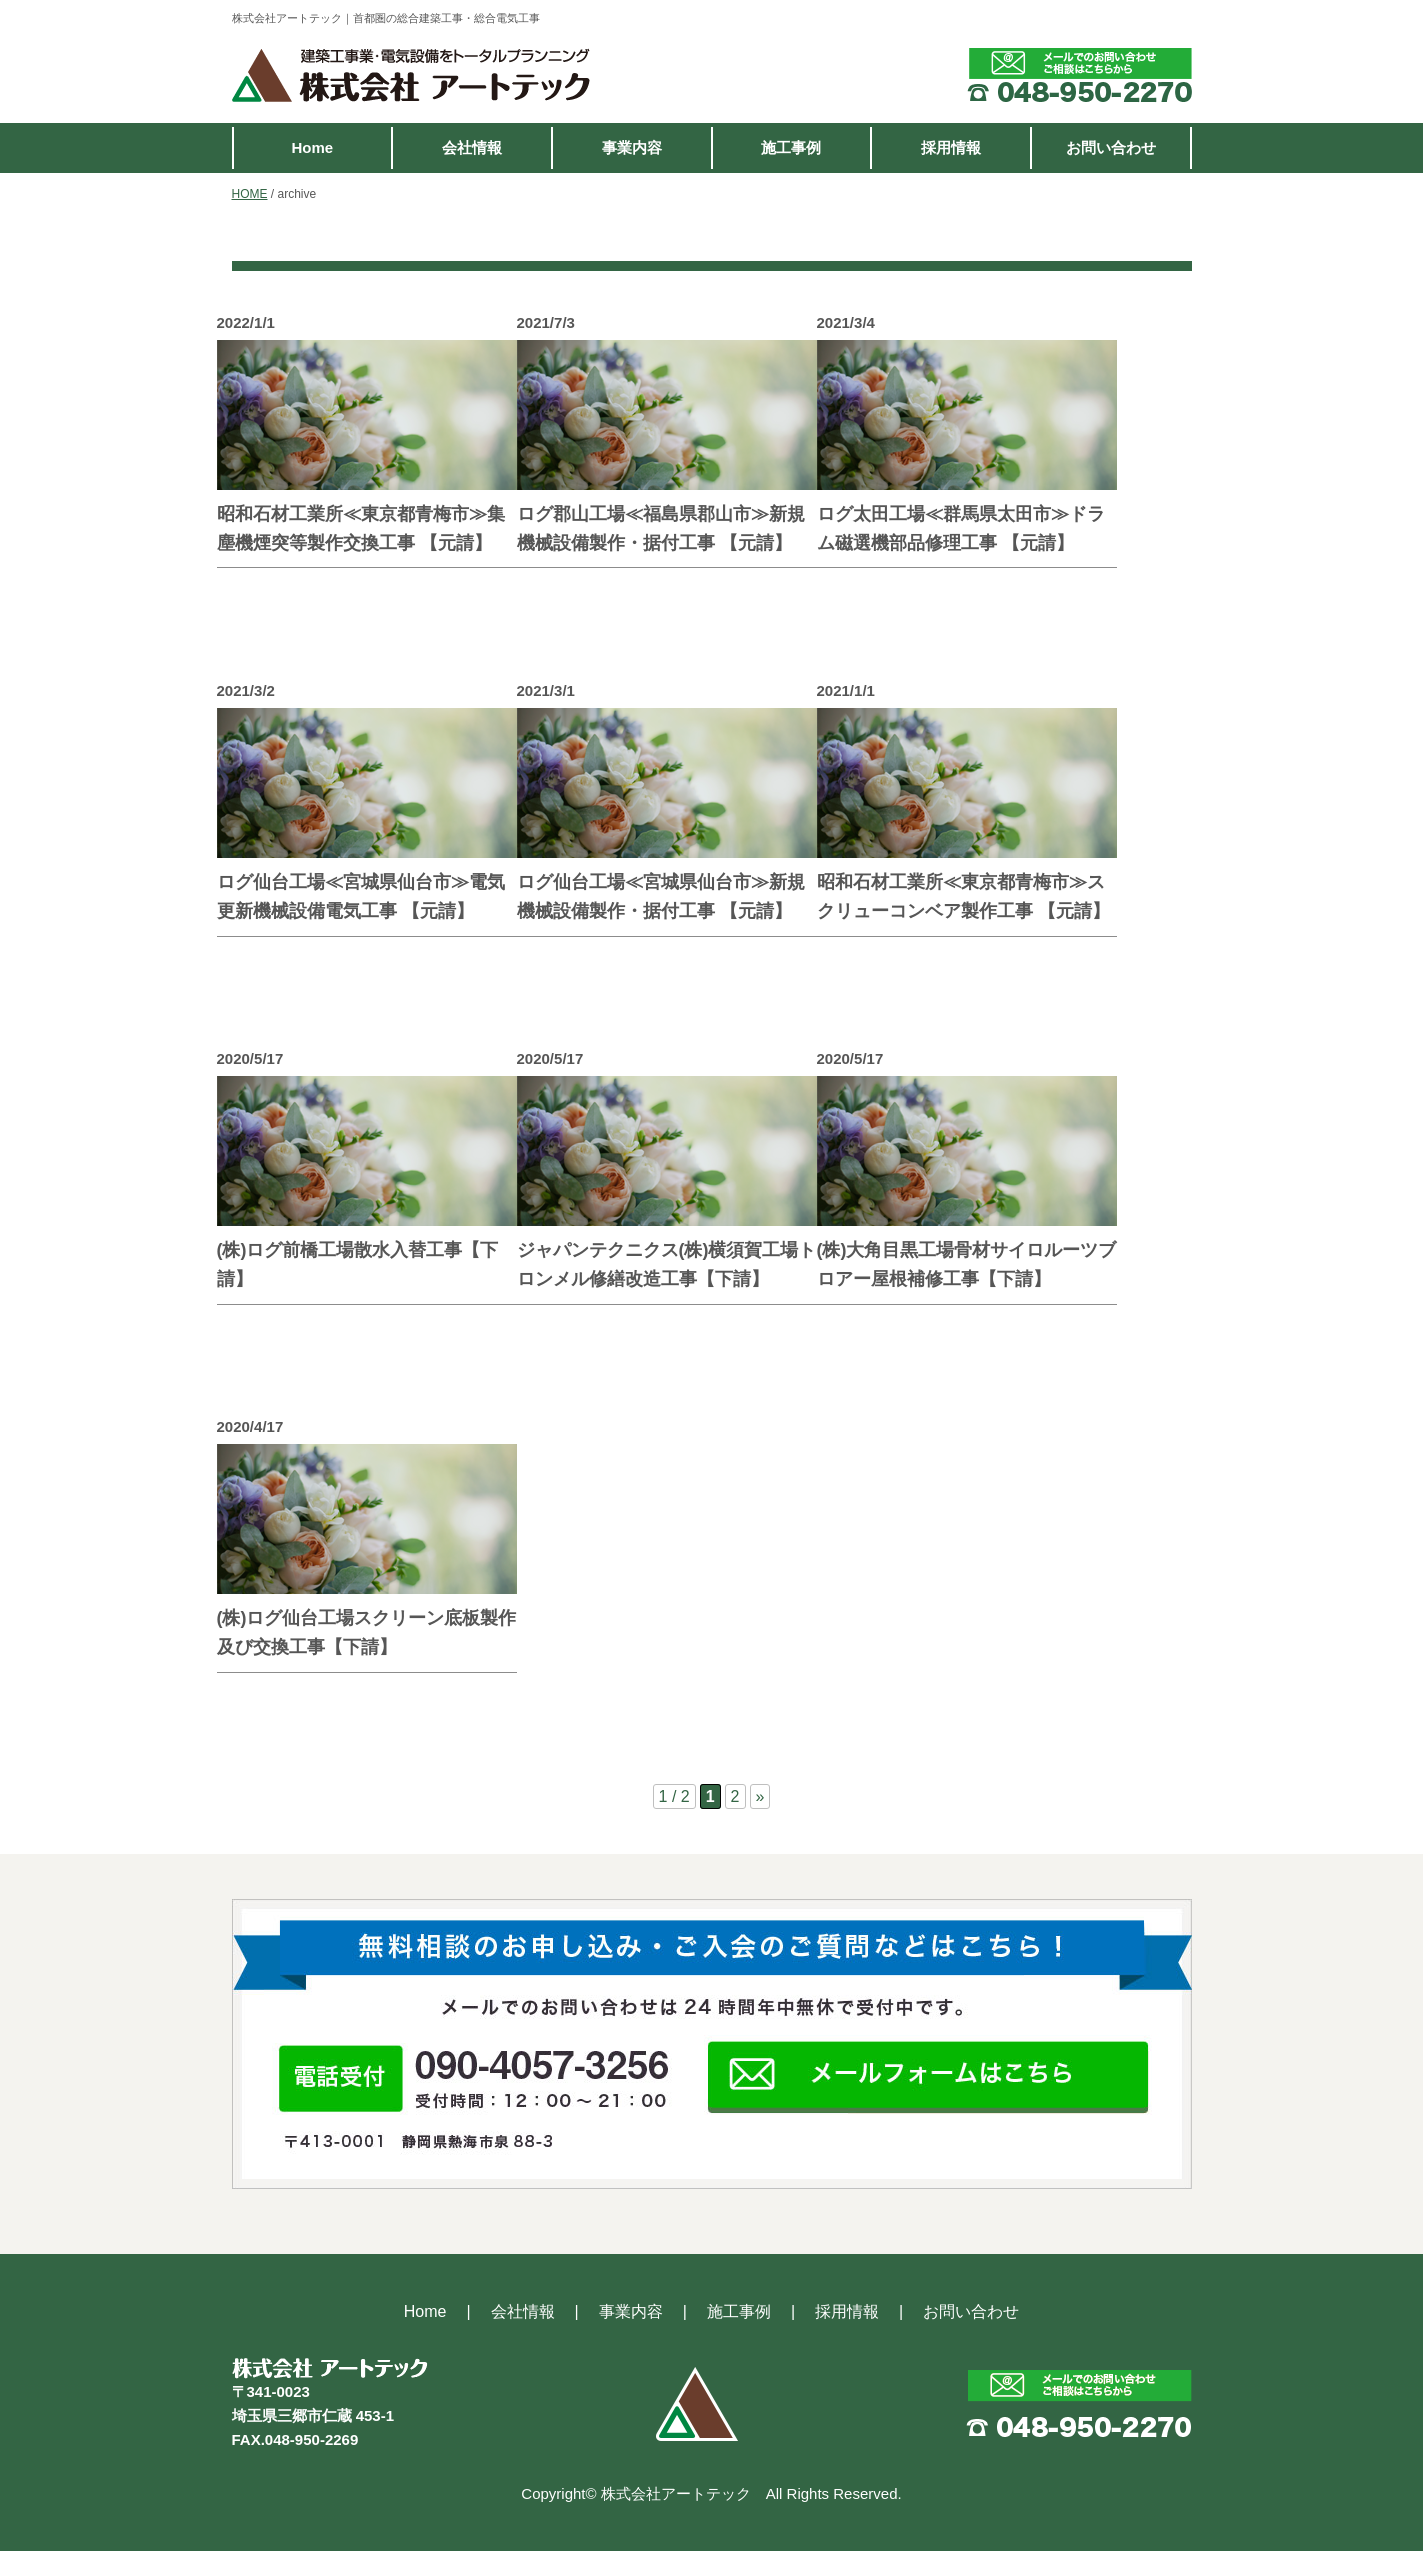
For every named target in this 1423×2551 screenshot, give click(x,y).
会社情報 (472, 147)
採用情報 (951, 147)
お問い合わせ (1111, 147)
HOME (250, 194)
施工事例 (791, 147)
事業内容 (632, 147)
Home (312, 147)
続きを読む (437, 600)
